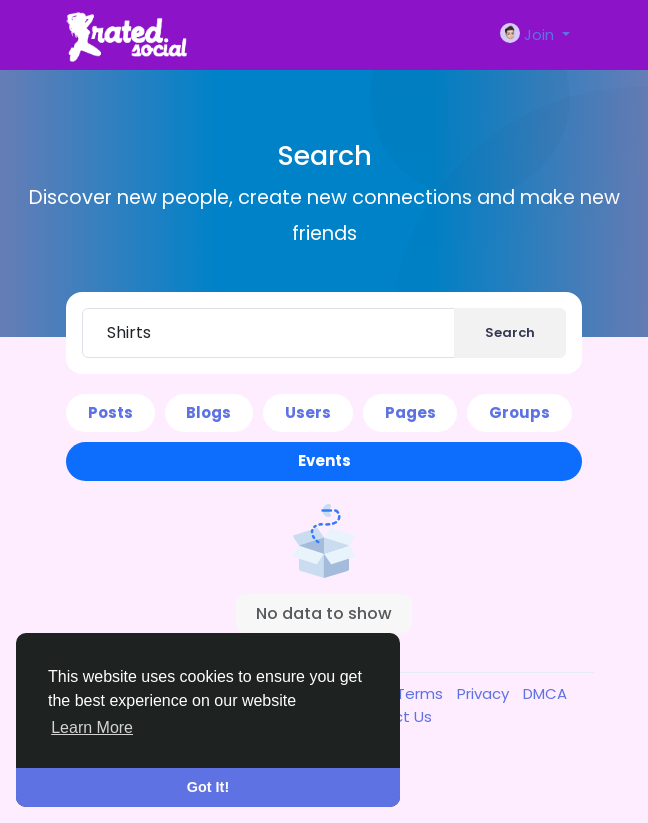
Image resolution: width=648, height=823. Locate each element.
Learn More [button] (92, 727)
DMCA (545, 693)
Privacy (485, 693)
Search (510, 332)
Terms (421, 693)
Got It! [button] (208, 787)
